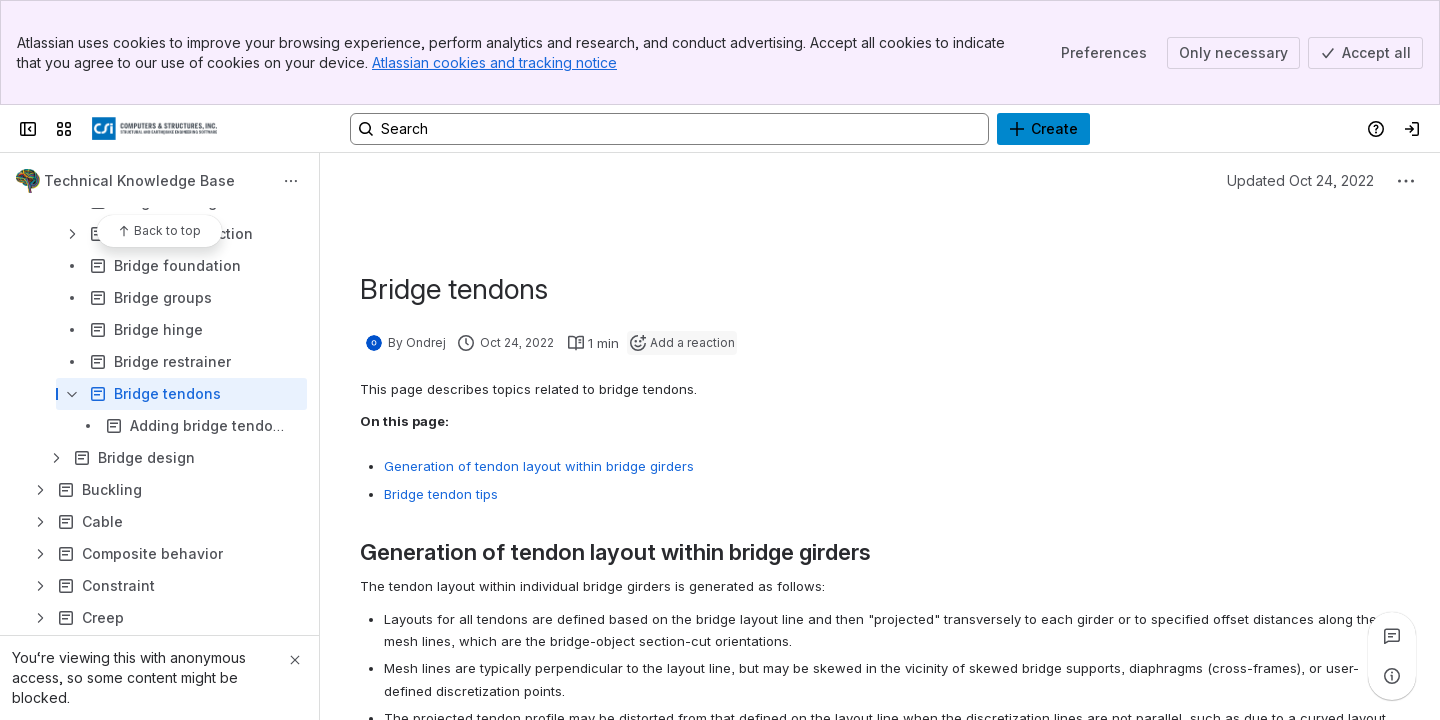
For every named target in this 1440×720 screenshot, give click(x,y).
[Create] (1043, 129)
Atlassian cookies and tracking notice (494, 62)
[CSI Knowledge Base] (154, 129)
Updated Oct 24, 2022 (1300, 180)
